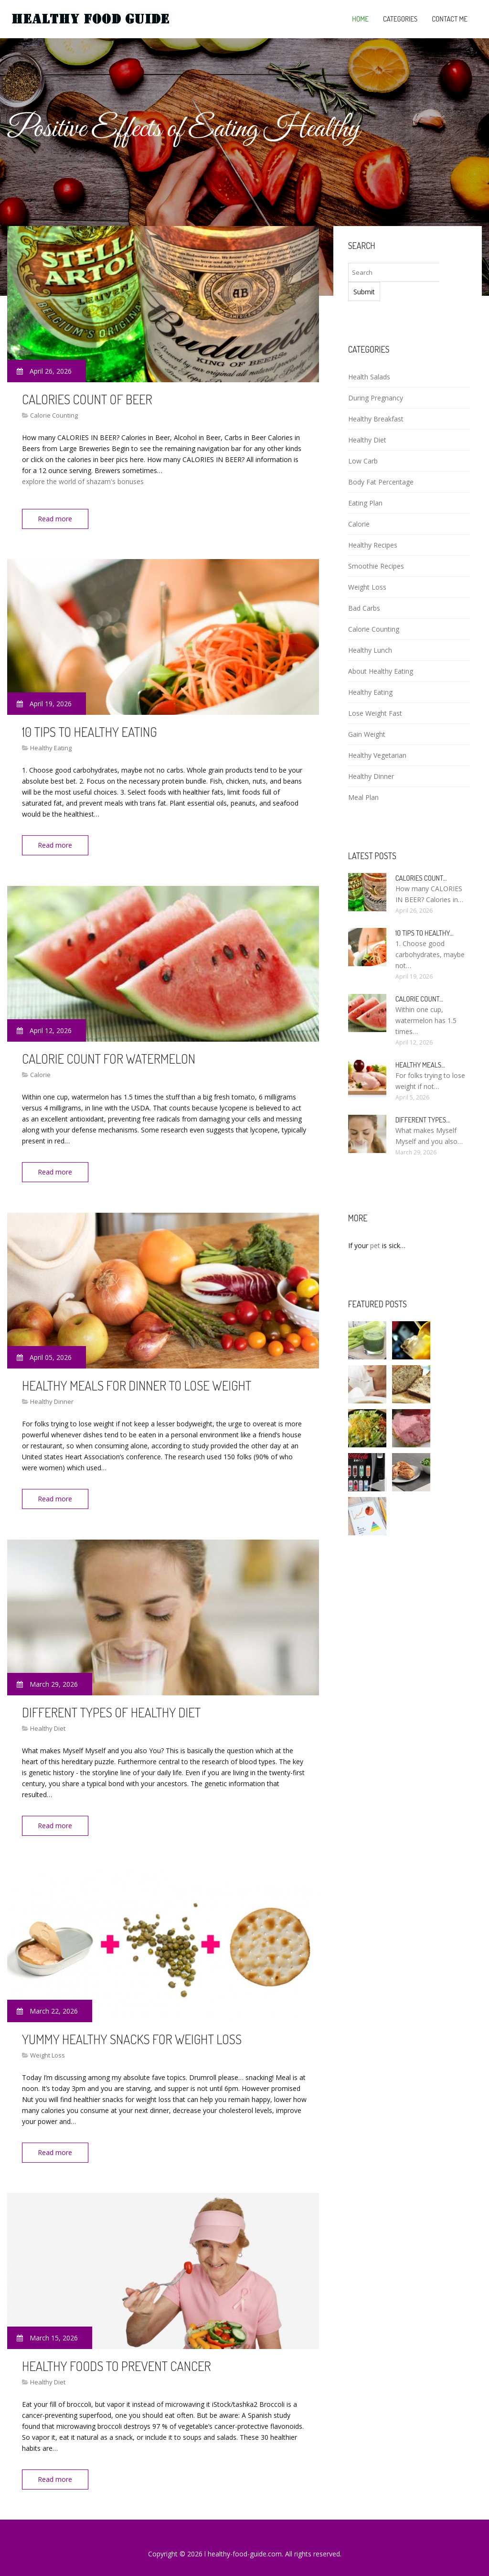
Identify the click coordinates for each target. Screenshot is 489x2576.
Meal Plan (363, 797)
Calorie (40, 1071)
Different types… (422, 1119)
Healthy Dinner (52, 1396)
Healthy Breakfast (376, 418)
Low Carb (363, 460)
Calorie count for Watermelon (108, 1055)
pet (375, 1245)
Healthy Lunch (370, 650)
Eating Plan (365, 502)
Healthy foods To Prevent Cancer (116, 2355)
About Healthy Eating (380, 671)
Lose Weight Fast (375, 713)
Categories (400, 18)
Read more (57, 518)
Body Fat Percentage (381, 481)
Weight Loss (47, 2046)
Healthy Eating (51, 746)
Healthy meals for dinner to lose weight (136, 1380)
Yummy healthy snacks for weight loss (132, 2030)
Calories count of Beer (87, 399)
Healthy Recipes (372, 545)
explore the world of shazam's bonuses (83, 481)
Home (360, 18)
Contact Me (450, 18)
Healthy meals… (420, 1064)
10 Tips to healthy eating (89, 730)
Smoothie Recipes (376, 566)
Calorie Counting (54, 415)
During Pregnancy (375, 397)
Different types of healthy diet (111, 1705)
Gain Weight (366, 734)
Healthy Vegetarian (377, 755)
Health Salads (369, 376)
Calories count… (421, 878)
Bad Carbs (364, 608)
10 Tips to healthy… (424, 933)
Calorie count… (419, 998)
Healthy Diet (47, 1721)
